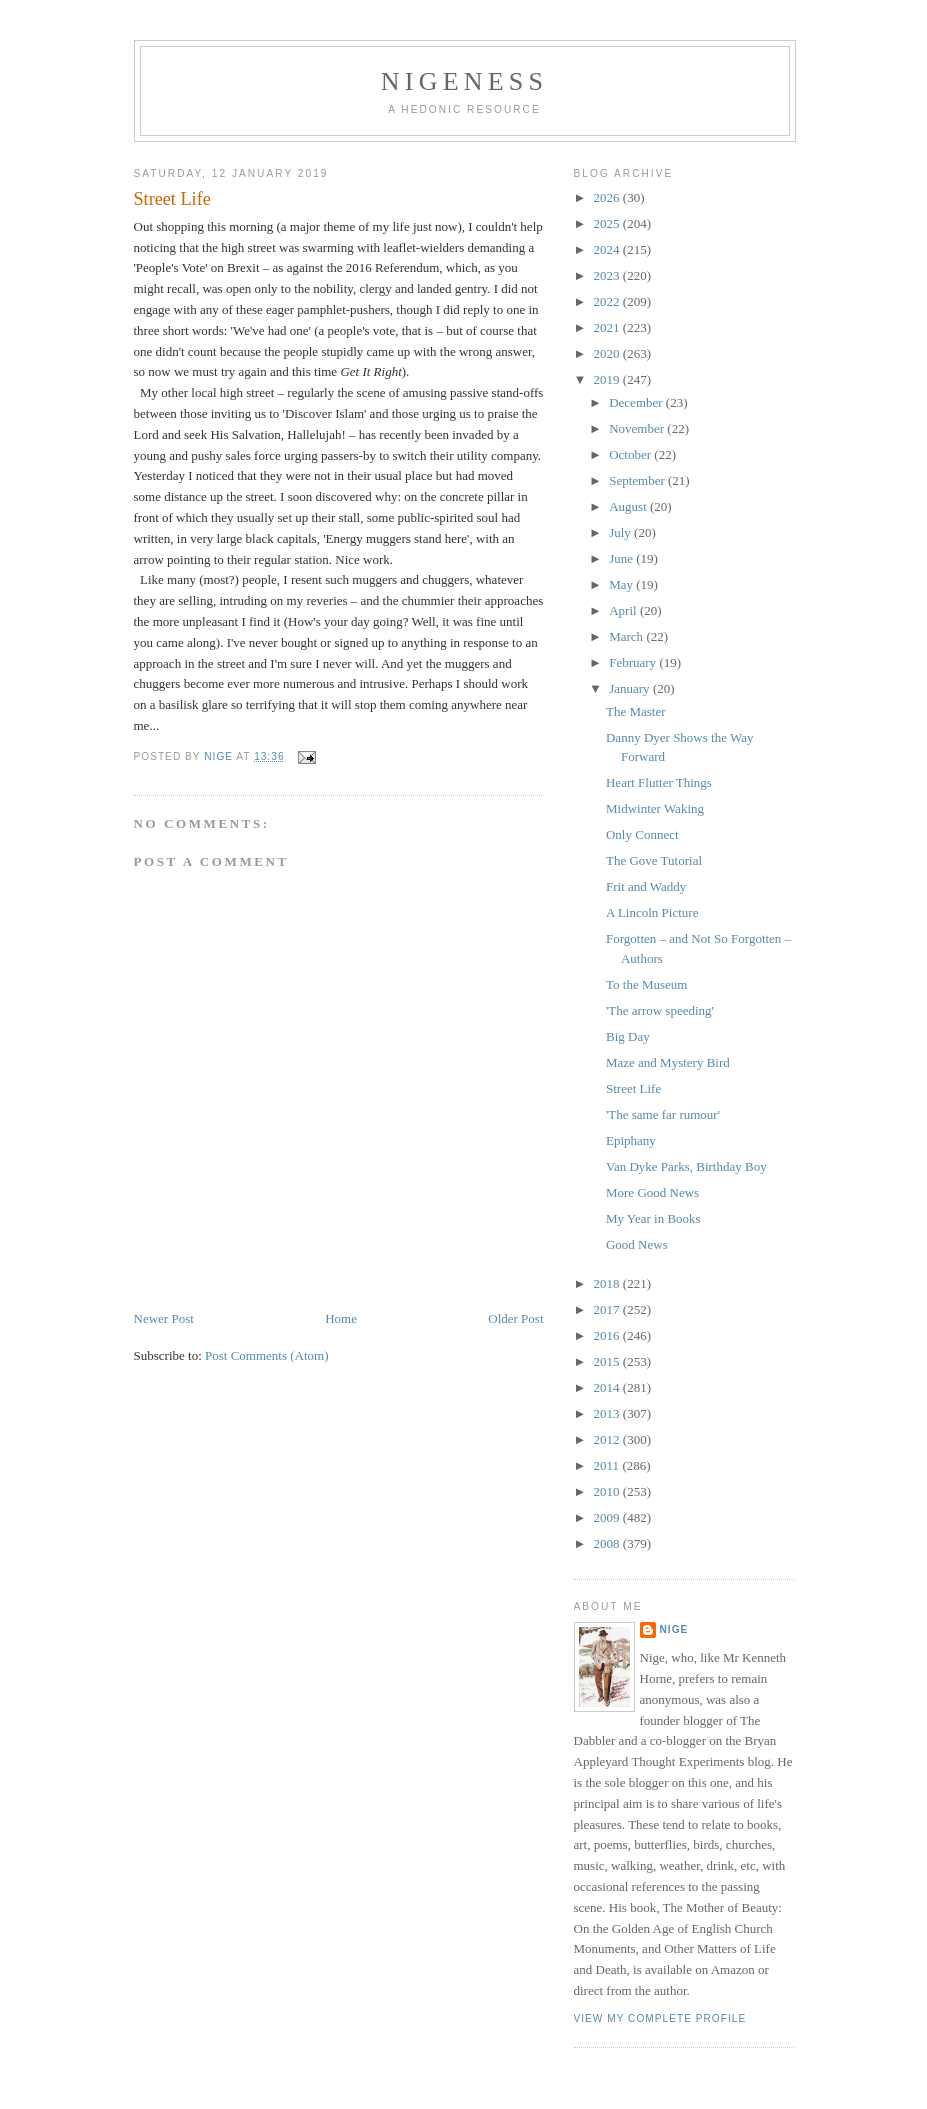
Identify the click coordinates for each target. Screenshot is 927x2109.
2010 (608, 1491)
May (622, 584)
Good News (637, 1244)
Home (341, 1318)
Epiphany (631, 1140)
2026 (608, 197)
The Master (636, 711)
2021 (608, 327)
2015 (608, 1361)
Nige (674, 1629)
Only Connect (642, 834)
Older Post (515, 1318)
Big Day (628, 1036)
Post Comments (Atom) (267, 1355)
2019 (608, 379)
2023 (608, 275)
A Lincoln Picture (652, 912)
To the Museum (646, 984)
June (622, 558)
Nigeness (464, 81)
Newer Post (164, 1318)
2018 (608, 1283)
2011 (608, 1465)
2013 (608, 1413)
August (629, 506)
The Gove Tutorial (654, 860)
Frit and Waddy (646, 886)
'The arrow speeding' (660, 1010)
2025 (608, 223)
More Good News (652, 1192)
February (634, 662)
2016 (608, 1335)
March (627, 636)
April (624, 610)
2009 (608, 1517)
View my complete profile (660, 2018)
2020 (608, 353)
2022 (608, 301)
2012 (608, 1439)
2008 (608, 1543)
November (638, 428)
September (638, 480)
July (621, 532)
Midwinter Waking (655, 808)
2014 (608, 1387)
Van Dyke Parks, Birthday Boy (686, 1166)
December (637, 402)
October (631, 454)
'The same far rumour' (663, 1114)
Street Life (633, 1088)
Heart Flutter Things (659, 782)
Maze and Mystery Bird (668, 1062)
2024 (608, 249)
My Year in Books (653, 1218)
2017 (608, 1309)
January (631, 688)
